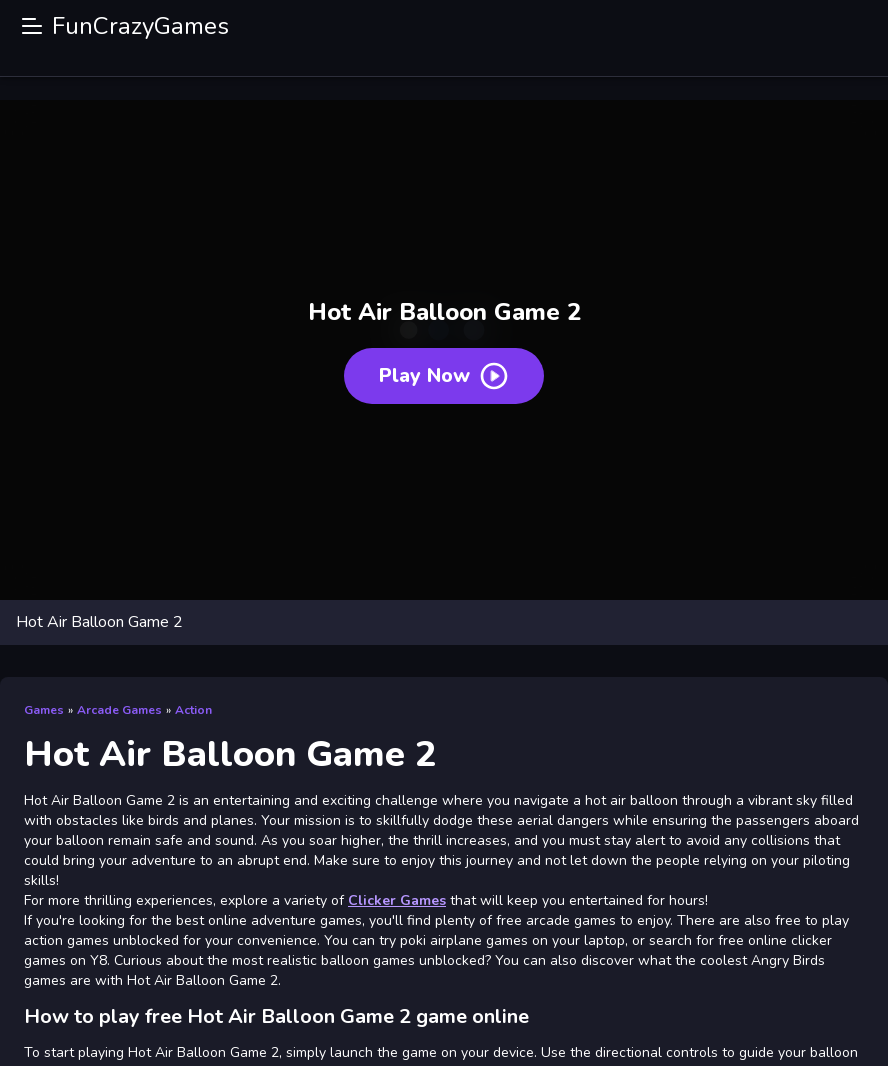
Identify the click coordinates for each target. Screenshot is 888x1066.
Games (44, 710)
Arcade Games (119, 710)
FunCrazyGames (140, 26)
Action (193, 710)
